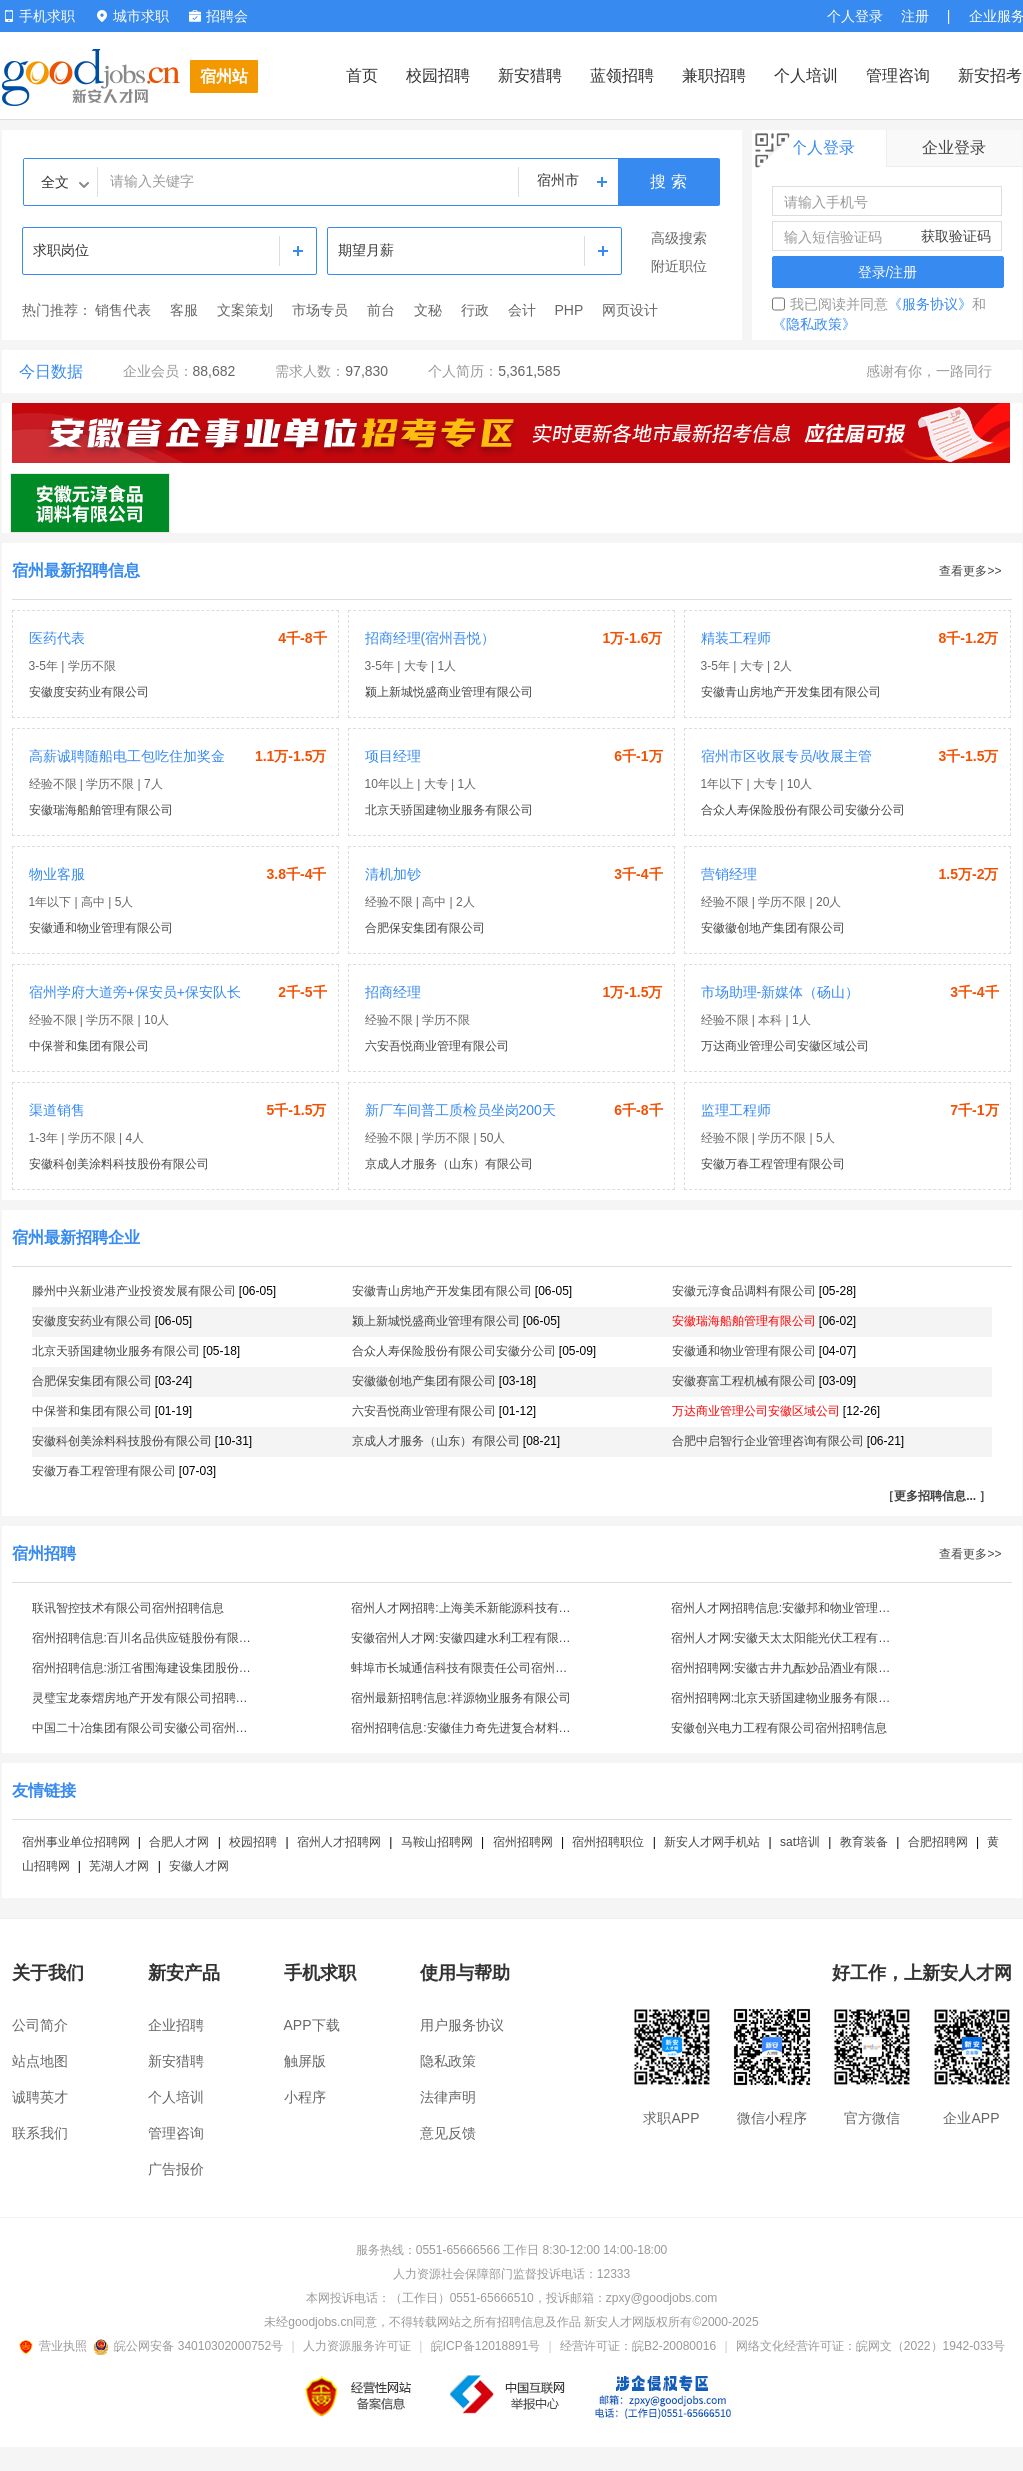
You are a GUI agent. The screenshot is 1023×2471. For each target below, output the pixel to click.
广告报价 (176, 2169)
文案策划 (245, 310)
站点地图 (40, 2061)
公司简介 (40, 2025)
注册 (915, 16)
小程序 (305, 2097)
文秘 (428, 310)
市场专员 (320, 310)
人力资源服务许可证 (357, 2346)
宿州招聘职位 (608, 1842)
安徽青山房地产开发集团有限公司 (791, 692)
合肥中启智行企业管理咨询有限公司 (768, 1441)
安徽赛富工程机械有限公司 (744, 1381)
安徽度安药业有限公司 (89, 692)
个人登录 (855, 16)
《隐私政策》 (814, 324)
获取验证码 (956, 236)
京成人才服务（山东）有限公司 (449, 1164)
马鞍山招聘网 (437, 1842)
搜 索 (668, 181)
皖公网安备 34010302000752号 (189, 2346)
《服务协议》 (930, 304)
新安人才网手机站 (712, 1842)
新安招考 (990, 75)
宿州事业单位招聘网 (76, 1842)
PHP (569, 310)
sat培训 (800, 1842)
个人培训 (806, 75)
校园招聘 (438, 75)
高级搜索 (679, 238)
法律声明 (448, 2097)
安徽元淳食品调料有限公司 (744, 1291)
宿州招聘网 (523, 1842)
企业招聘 (176, 2025)
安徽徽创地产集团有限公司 (773, 928)
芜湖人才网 (119, 1866)
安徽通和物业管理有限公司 (101, 928)
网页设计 (630, 310)
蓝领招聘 (622, 75)
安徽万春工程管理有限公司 (773, 1164)
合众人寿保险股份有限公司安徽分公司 (803, 810)
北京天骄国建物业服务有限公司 (449, 810)
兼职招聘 (714, 75)
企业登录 (954, 147)
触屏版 (305, 2061)
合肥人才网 (179, 1842)
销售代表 (123, 310)
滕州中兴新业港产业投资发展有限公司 (134, 1291)
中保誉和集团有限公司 (89, 1046)
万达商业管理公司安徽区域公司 (785, 1046)
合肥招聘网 (938, 1842)
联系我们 (40, 2133)
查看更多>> (970, 571)
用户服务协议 (462, 2025)
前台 (381, 310)
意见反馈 (448, 2133)
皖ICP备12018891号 (485, 2346)
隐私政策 (448, 2061)
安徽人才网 (199, 1866)
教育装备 (864, 1842)
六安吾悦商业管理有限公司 (437, 1046)
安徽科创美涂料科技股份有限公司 (119, 1164)
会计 (522, 310)
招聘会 (218, 16)
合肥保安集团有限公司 (425, 928)
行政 (475, 310)
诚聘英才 (40, 2097)
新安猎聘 (530, 75)
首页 (362, 75)
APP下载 (312, 2025)
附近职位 (679, 266)
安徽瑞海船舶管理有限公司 (101, 810)
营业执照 (56, 2346)
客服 (184, 310)
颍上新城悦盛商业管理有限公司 (449, 692)
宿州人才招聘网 (339, 1842)
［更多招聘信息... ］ (936, 1496)
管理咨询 (898, 75)
